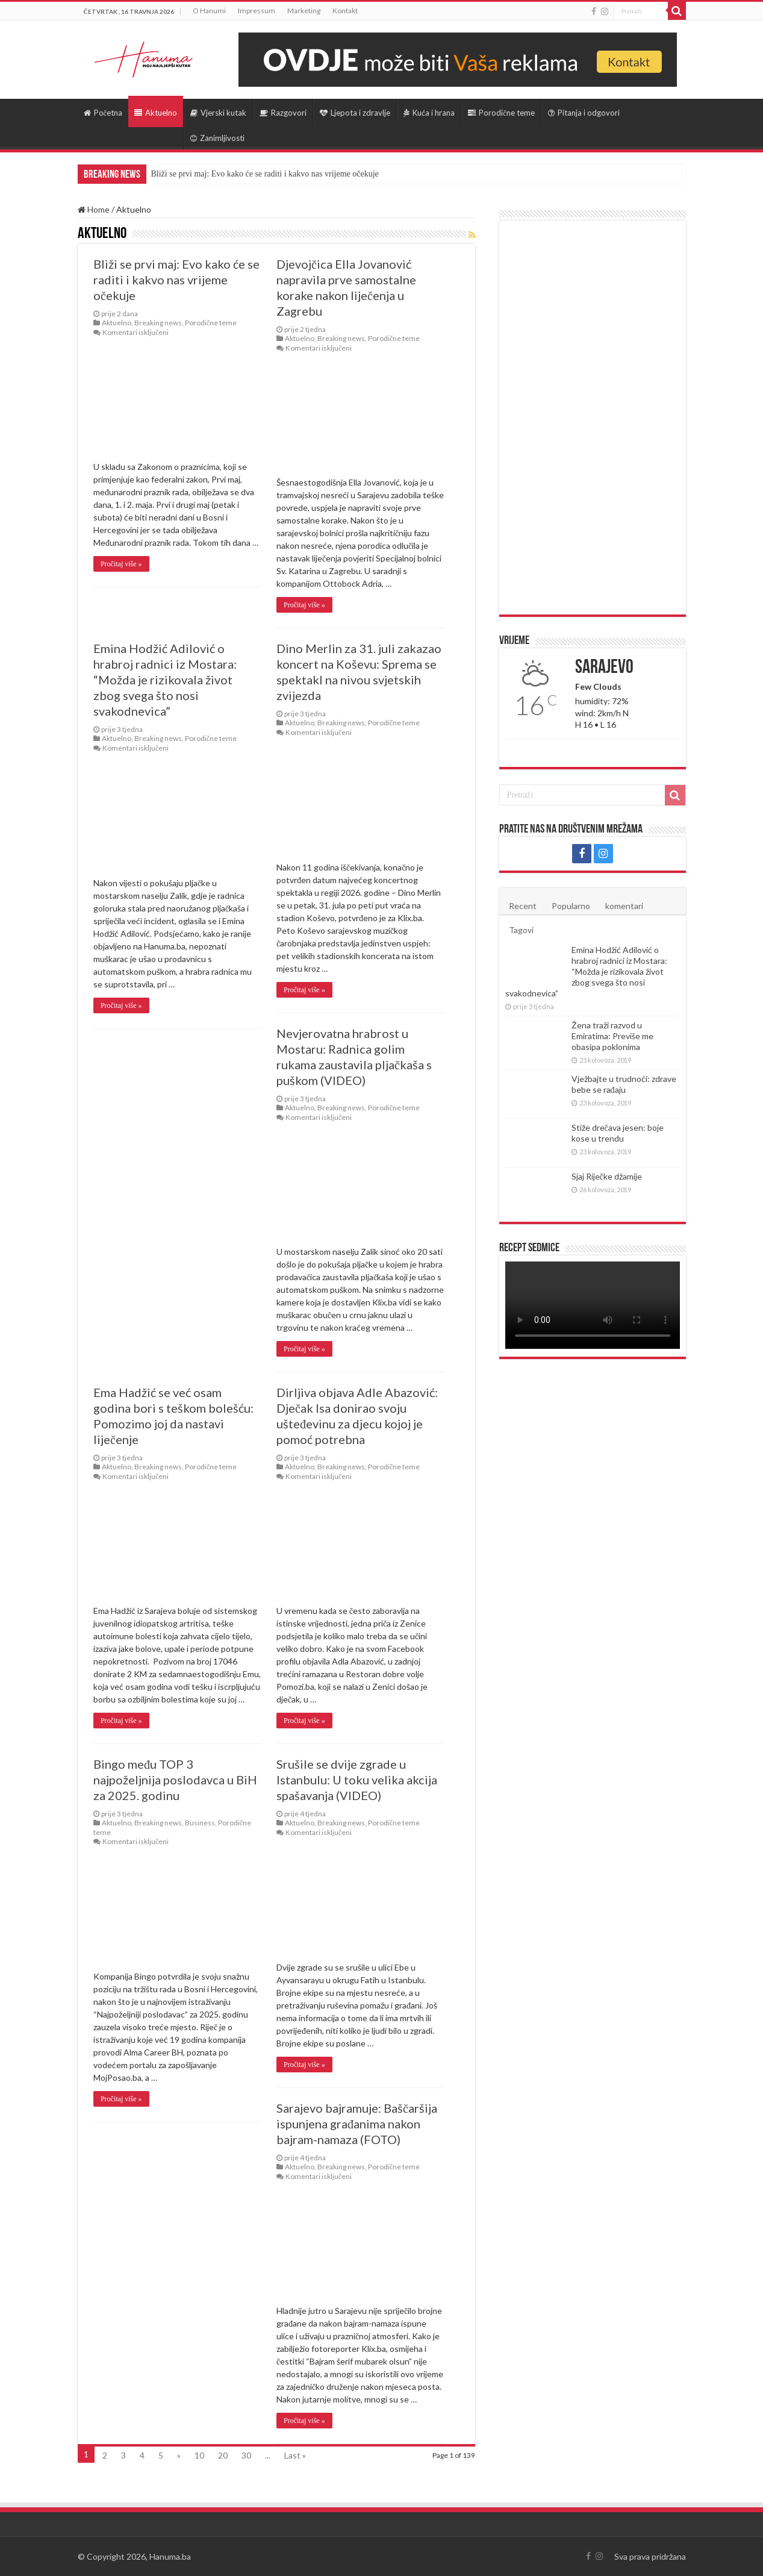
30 (246, 2455)
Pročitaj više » (121, 564)
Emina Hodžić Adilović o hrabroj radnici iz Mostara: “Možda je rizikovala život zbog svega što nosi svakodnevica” (165, 679)
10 (199, 2455)
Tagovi (521, 930)
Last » (295, 2455)
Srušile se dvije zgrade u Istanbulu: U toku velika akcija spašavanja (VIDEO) (356, 1779)
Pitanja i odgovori (584, 112)
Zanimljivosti (217, 138)
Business (200, 1822)
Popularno (571, 906)
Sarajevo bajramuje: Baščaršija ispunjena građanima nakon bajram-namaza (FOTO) (356, 2123)
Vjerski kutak (218, 112)
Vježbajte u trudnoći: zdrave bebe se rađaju (623, 1084)
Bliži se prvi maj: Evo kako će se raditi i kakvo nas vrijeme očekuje (265, 173)
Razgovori (283, 112)
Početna (103, 112)
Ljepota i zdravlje (355, 112)
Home (94, 209)
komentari (624, 906)
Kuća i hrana (429, 112)
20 (223, 2455)
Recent (523, 906)
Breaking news (158, 322)
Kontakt (345, 10)
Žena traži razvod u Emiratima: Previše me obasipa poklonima (612, 1036)
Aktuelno (155, 112)
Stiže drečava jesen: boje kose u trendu (617, 1132)
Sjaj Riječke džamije (606, 1176)
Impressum (256, 10)
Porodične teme (501, 112)
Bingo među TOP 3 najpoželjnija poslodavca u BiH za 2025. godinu (175, 1779)
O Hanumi (209, 10)
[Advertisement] (592, 417)
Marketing (303, 10)
